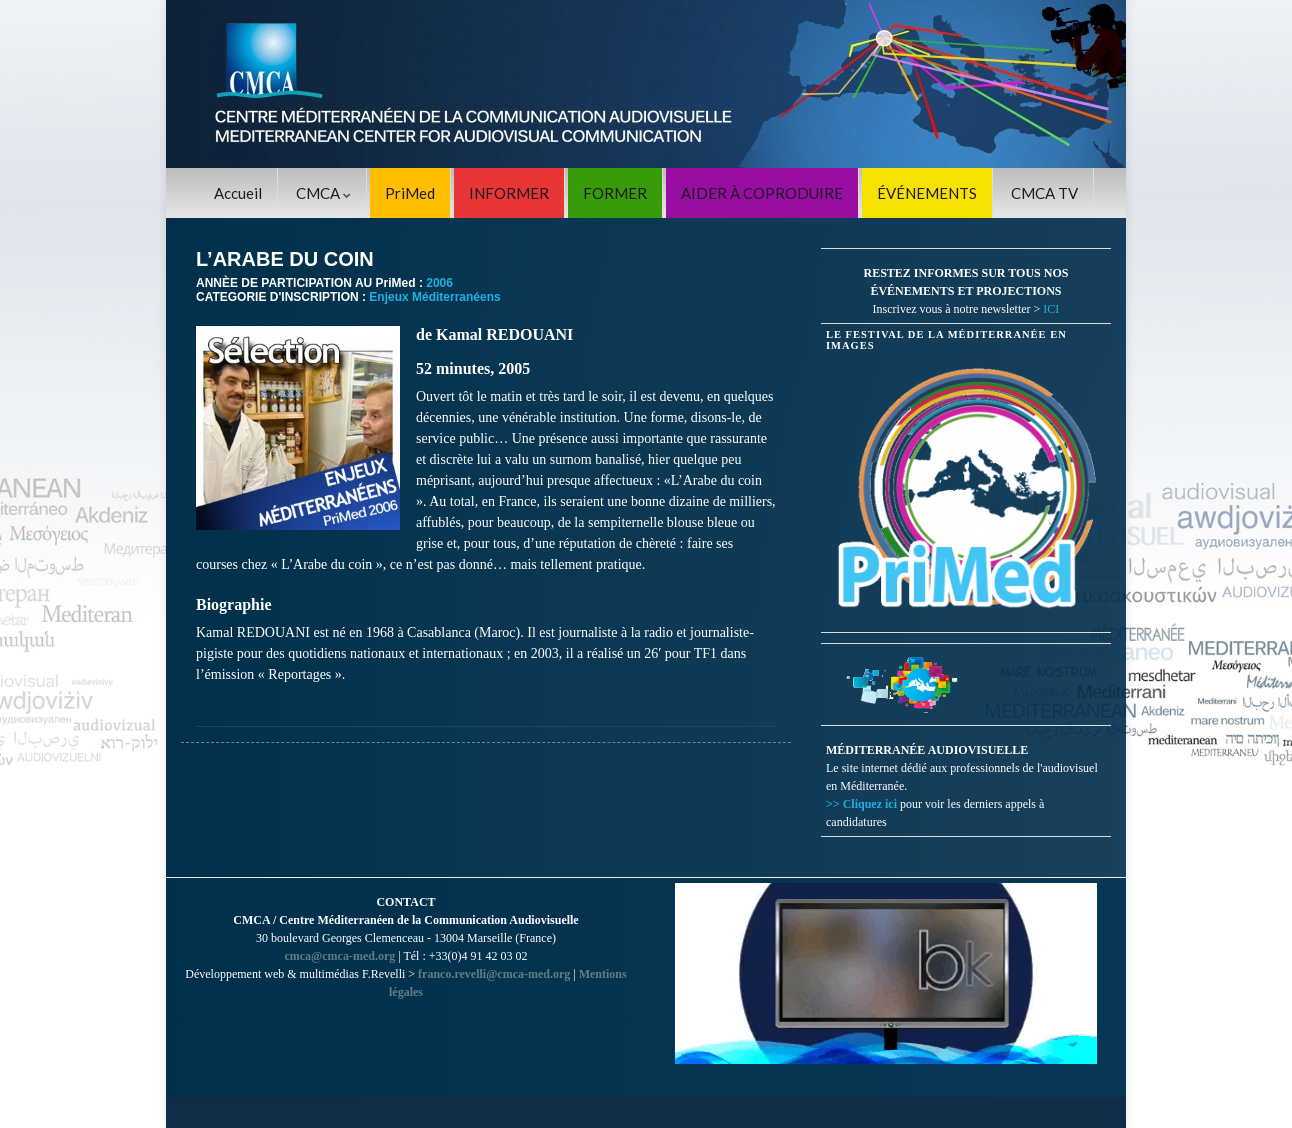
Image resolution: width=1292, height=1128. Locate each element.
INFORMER (509, 193)
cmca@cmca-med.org (339, 956)
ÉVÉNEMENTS (927, 193)
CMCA (323, 193)
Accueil (238, 193)
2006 (439, 283)
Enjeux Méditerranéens (434, 297)
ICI (1051, 309)
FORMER (615, 193)
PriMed (410, 193)
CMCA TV (1044, 193)
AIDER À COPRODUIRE (762, 193)
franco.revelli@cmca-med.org (494, 974)
